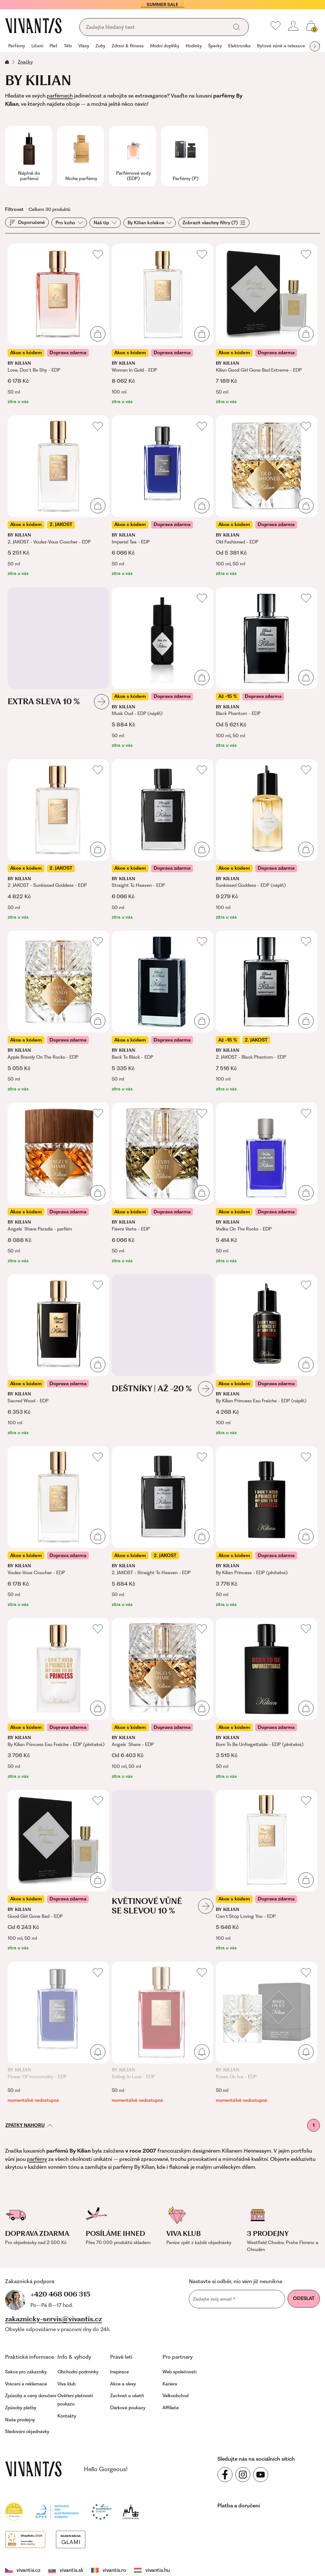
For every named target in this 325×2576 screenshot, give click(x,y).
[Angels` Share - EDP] (162, 1699)
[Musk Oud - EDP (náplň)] (162, 668)
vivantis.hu (127, 2541)
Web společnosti (179, 2370)
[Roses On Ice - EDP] (266, 2033)
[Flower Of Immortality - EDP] (58, 2033)
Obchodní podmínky (77, 2370)
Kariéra (169, 2382)
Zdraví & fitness (128, 45)
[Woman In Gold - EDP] (162, 324)
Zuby (100, 45)
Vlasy (83, 45)
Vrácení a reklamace (26, 2382)
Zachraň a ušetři (127, 2394)
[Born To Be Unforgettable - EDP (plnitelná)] (266, 1699)
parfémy (37, 2159)
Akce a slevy (123, 2382)
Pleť (53, 45)
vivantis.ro (91, 2541)
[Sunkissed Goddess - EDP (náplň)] (266, 840)
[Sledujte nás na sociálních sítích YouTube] (260, 2473)
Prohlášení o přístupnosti (196, 2564)
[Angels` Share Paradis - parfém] (58, 1183)
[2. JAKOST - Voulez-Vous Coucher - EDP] (58, 496)
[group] (16, 46)
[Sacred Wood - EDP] (58, 1355)
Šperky (215, 45)
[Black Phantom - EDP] (266, 668)
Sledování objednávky (27, 2430)
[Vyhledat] (236, 27)
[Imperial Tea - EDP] (162, 496)
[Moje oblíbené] (275, 26)
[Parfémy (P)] (184, 156)
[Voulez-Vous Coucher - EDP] (58, 1527)
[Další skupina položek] (315, 46)
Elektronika (239, 45)
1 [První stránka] (314, 2125)
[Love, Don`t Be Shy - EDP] (58, 324)
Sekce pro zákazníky (26, 2370)
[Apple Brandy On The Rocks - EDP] (58, 1011)
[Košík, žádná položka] (311, 26)
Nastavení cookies (27, 2564)
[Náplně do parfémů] (28, 156)
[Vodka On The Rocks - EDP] (266, 1183)
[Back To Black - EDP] (162, 1011)
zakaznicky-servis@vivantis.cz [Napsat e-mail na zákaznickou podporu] (53, 2318)
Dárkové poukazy (127, 2406)
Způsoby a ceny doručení (30, 2394)
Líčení (37, 45)
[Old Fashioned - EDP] (266, 496)
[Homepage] (33, 25)
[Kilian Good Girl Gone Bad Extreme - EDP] (266, 324)
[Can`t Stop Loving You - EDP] (266, 1871)
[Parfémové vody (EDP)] (132, 156)
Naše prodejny (20, 2418)
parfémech (60, 95)
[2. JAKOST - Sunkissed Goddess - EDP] (58, 840)
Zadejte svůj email (214, 2299)
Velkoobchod (175, 2394)
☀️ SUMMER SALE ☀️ (162, 4)
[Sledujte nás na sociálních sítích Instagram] (242, 2473)
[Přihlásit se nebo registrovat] (293, 26)
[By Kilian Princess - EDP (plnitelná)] (266, 1527)
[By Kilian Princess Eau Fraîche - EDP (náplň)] (266, 1355)
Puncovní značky (136, 2564)
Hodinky (194, 45)
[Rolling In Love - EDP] (162, 2033)
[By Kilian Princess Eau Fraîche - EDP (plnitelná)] (58, 1699)
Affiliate (170, 2406)
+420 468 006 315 (40, 2293)
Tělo (68, 45)
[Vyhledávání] (156, 27)
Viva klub (66, 2382)
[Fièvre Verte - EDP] (162, 1183)
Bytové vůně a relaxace (281, 45)
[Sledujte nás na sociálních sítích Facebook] (225, 2473)
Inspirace (119, 2370)
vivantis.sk (56, 2541)
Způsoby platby (20, 2406)
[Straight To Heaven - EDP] (162, 840)
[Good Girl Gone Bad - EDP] (58, 1871)
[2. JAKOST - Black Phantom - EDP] (266, 1011)
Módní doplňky (164, 45)
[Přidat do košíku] (97, 333)
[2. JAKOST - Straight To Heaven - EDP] (162, 1527)
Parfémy (16, 45)
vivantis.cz (21, 2541)
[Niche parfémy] (80, 156)
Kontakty (66, 2415)
